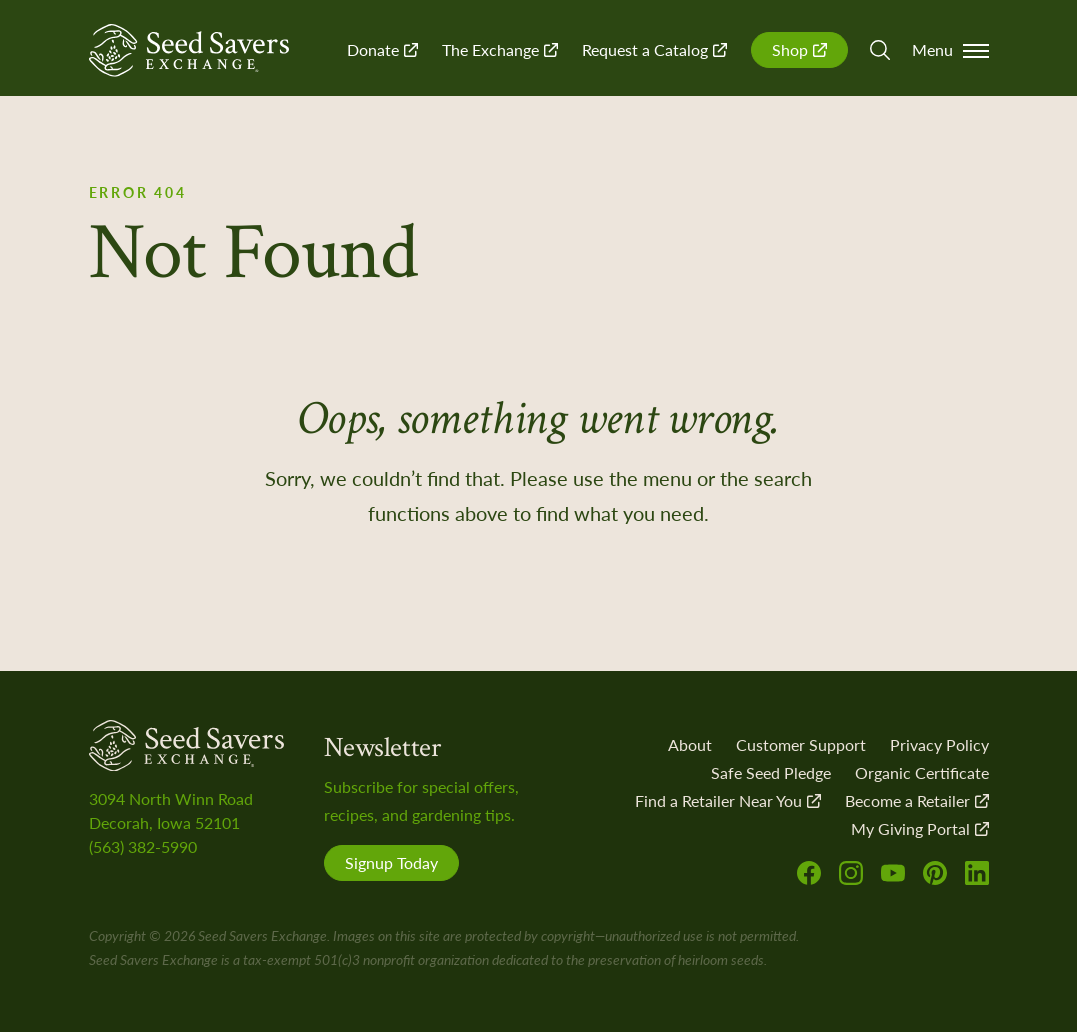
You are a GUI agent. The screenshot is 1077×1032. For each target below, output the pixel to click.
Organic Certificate (922, 772)
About (690, 744)
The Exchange (500, 49)
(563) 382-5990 (143, 846)
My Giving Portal (920, 828)
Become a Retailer (917, 800)
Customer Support (801, 744)
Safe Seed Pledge (771, 772)
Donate (382, 49)
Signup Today (391, 862)
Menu (950, 49)
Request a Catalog (654, 49)
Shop (799, 49)
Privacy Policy (939, 744)
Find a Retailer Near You (728, 800)
